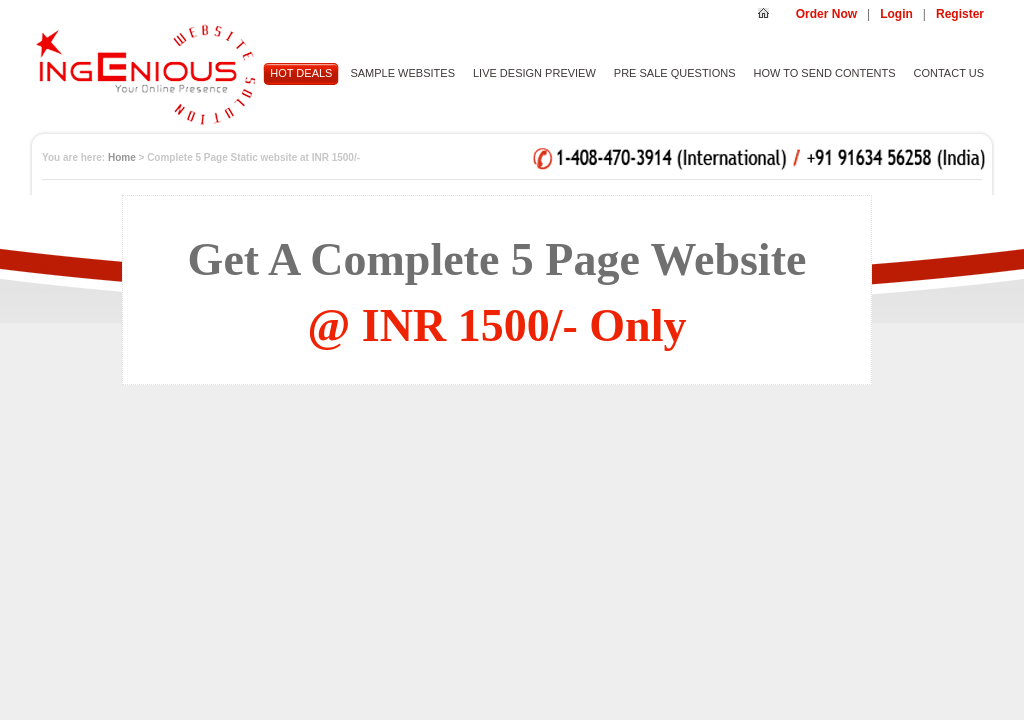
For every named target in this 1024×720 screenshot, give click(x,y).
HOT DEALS (301, 73)
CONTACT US (949, 73)
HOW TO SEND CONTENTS (825, 73)
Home (122, 157)
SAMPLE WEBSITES (402, 73)
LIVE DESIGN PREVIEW (534, 73)
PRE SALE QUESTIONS (675, 73)
